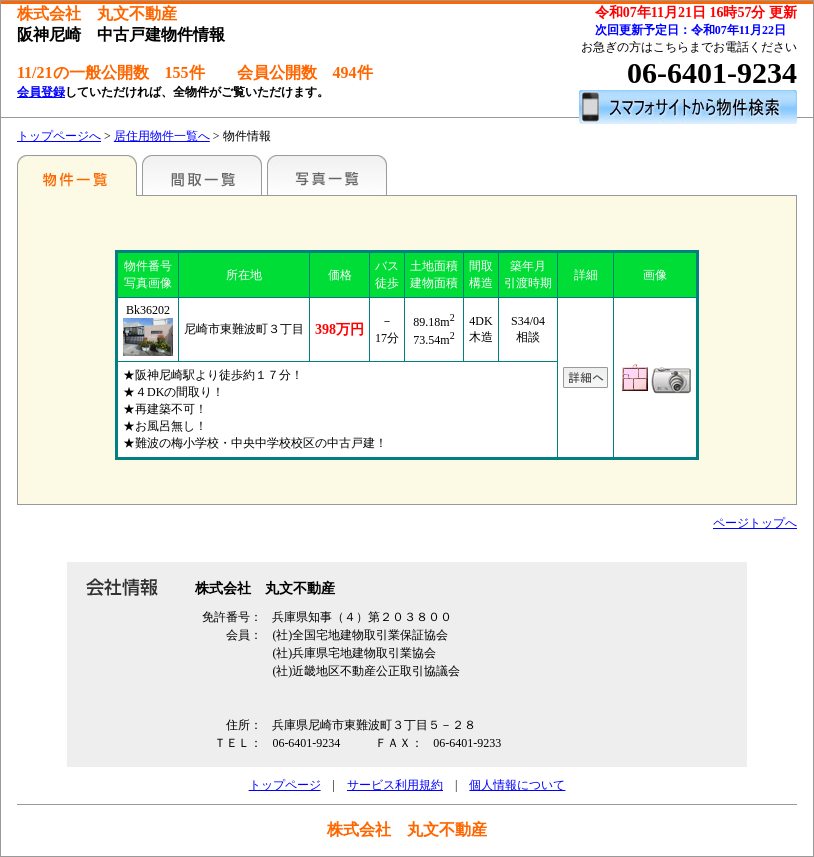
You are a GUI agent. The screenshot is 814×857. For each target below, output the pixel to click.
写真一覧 (327, 175)
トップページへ (59, 136)
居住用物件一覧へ (162, 136)
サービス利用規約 (395, 785)
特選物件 (77, 175)
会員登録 (41, 92)
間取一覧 (202, 175)
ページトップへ (755, 523)
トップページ (285, 785)
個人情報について (517, 785)
